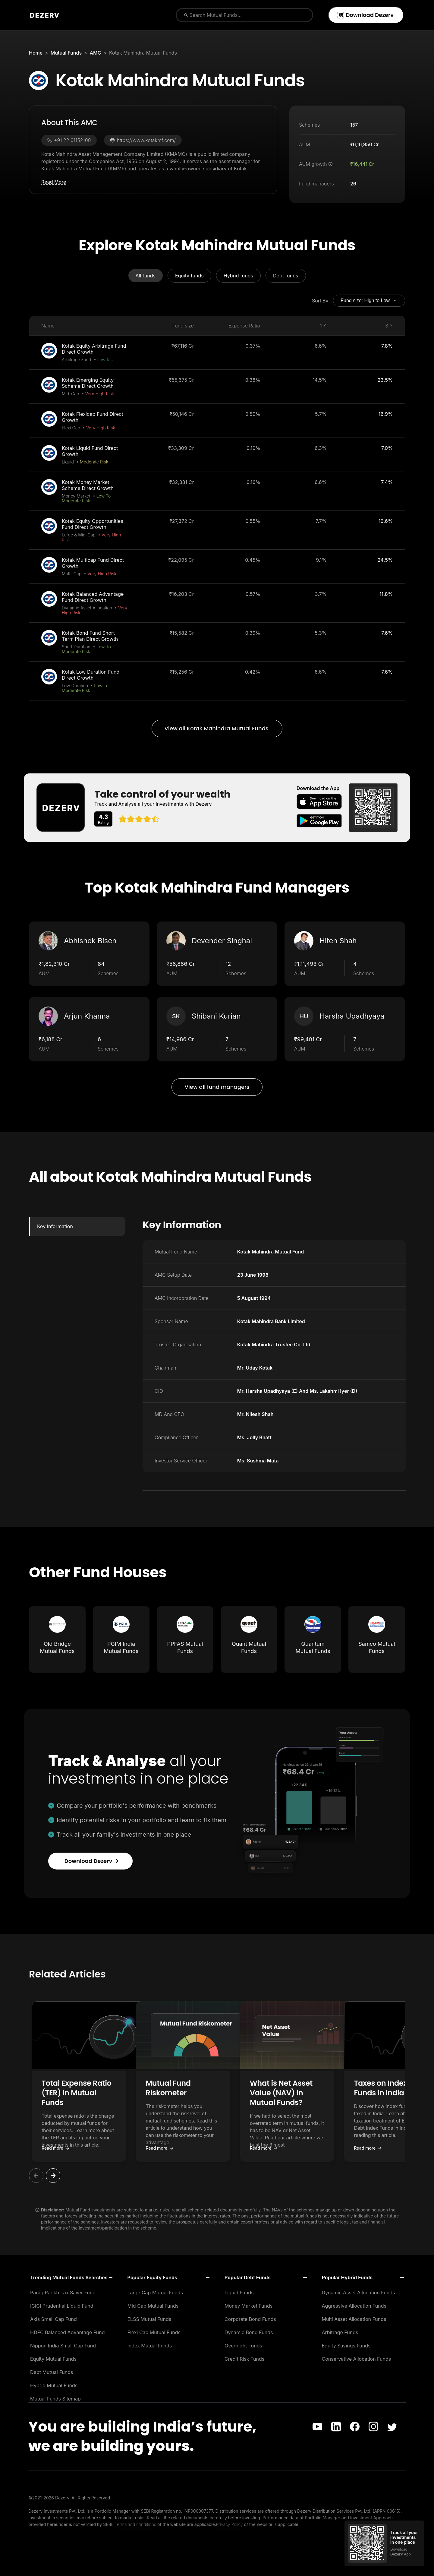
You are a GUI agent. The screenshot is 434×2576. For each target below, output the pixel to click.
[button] (92, 2081)
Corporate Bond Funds (250, 2319)
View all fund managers (216, 1087)
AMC (95, 53)
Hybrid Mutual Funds (53, 2385)
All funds (146, 276)
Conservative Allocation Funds (356, 2359)
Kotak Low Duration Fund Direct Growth (90, 675)
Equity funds (189, 276)
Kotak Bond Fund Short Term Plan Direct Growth (90, 636)
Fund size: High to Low (369, 300)
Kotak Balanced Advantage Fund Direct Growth (93, 597)
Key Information (55, 1226)
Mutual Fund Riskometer (216, 2083)
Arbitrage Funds (340, 2332)
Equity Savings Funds (346, 2346)
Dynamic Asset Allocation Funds (358, 2293)
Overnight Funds (243, 2346)
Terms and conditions (136, 2524)
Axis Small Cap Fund (53, 2319)
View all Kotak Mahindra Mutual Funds (217, 728)
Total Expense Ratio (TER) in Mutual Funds (91, 2088)
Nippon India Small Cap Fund (63, 2346)
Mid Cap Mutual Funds (153, 2306)
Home (35, 53)
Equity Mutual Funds (53, 2359)
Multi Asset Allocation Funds (354, 2319)
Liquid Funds (239, 2293)
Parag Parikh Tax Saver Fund (63, 2293)
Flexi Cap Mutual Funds (154, 2332)
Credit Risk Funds (244, 2359)
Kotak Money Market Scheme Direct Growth (88, 485)
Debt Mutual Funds (51, 2372)
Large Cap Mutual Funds (155, 2293)
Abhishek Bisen (90, 940)
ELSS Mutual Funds (149, 2319)
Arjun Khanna (87, 1016)
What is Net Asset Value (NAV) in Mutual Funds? (345, 2088)
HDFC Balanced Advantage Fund (67, 2332)
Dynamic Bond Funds (249, 2332)
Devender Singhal (222, 940)
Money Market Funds (248, 2306)
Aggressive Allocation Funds (354, 2306)
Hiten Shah (338, 940)
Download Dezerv (365, 15)
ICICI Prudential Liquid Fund (61, 2306)
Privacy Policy (230, 2524)
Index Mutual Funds (149, 2346)
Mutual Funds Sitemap (55, 2399)
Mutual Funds (66, 53)
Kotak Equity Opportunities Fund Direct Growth (92, 524)
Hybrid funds (238, 276)
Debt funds (285, 276)
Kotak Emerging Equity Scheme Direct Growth (88, 383)
